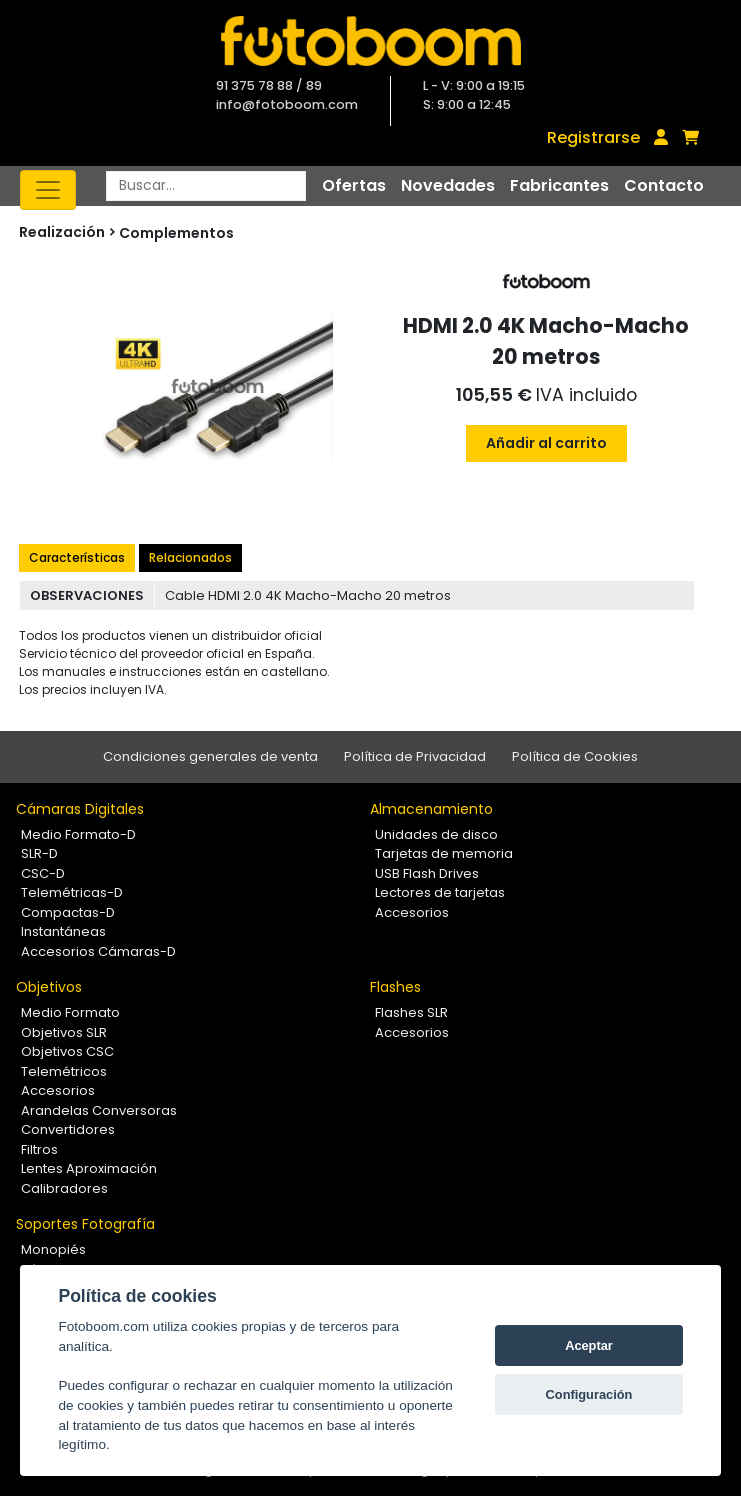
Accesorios (412, 912)
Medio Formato (70, 1012)
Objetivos (49, 987)
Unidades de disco (436, 834)
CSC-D (43, 873)
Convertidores (68, 1129)
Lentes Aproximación (89, 1168)
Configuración (589, 1394)
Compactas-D (68, 912)
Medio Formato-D (78, 834)
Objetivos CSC (67, 1051)
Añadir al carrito (546, 443)
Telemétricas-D (72, 892)
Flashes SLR (411, 1012)
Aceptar (589, 1345)
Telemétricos (64, 1071)
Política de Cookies (575, 756)
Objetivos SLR (64, 1032)
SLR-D (39, 853)
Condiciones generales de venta (210, 756)
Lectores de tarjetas (440, 892)
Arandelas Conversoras (99, 1110)
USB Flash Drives (427, 873)
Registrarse (593, 137)
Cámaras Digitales (80, 809)
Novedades (448, 185)
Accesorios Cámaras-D (98, 951)
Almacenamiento (431, 809)
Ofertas (354, 185)
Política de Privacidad (415, 756)
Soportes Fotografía (85, 1224)
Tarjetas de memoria (444, 853)
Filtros (39, 1149)
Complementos (176, 233)
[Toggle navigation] (48, 190)
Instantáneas (63, 931)
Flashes (395, 987)
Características (77, 557)
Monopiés (53, 1249)
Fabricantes (559, 185)
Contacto (664, 185)
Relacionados (190, 557)
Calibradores (64, 1188)
